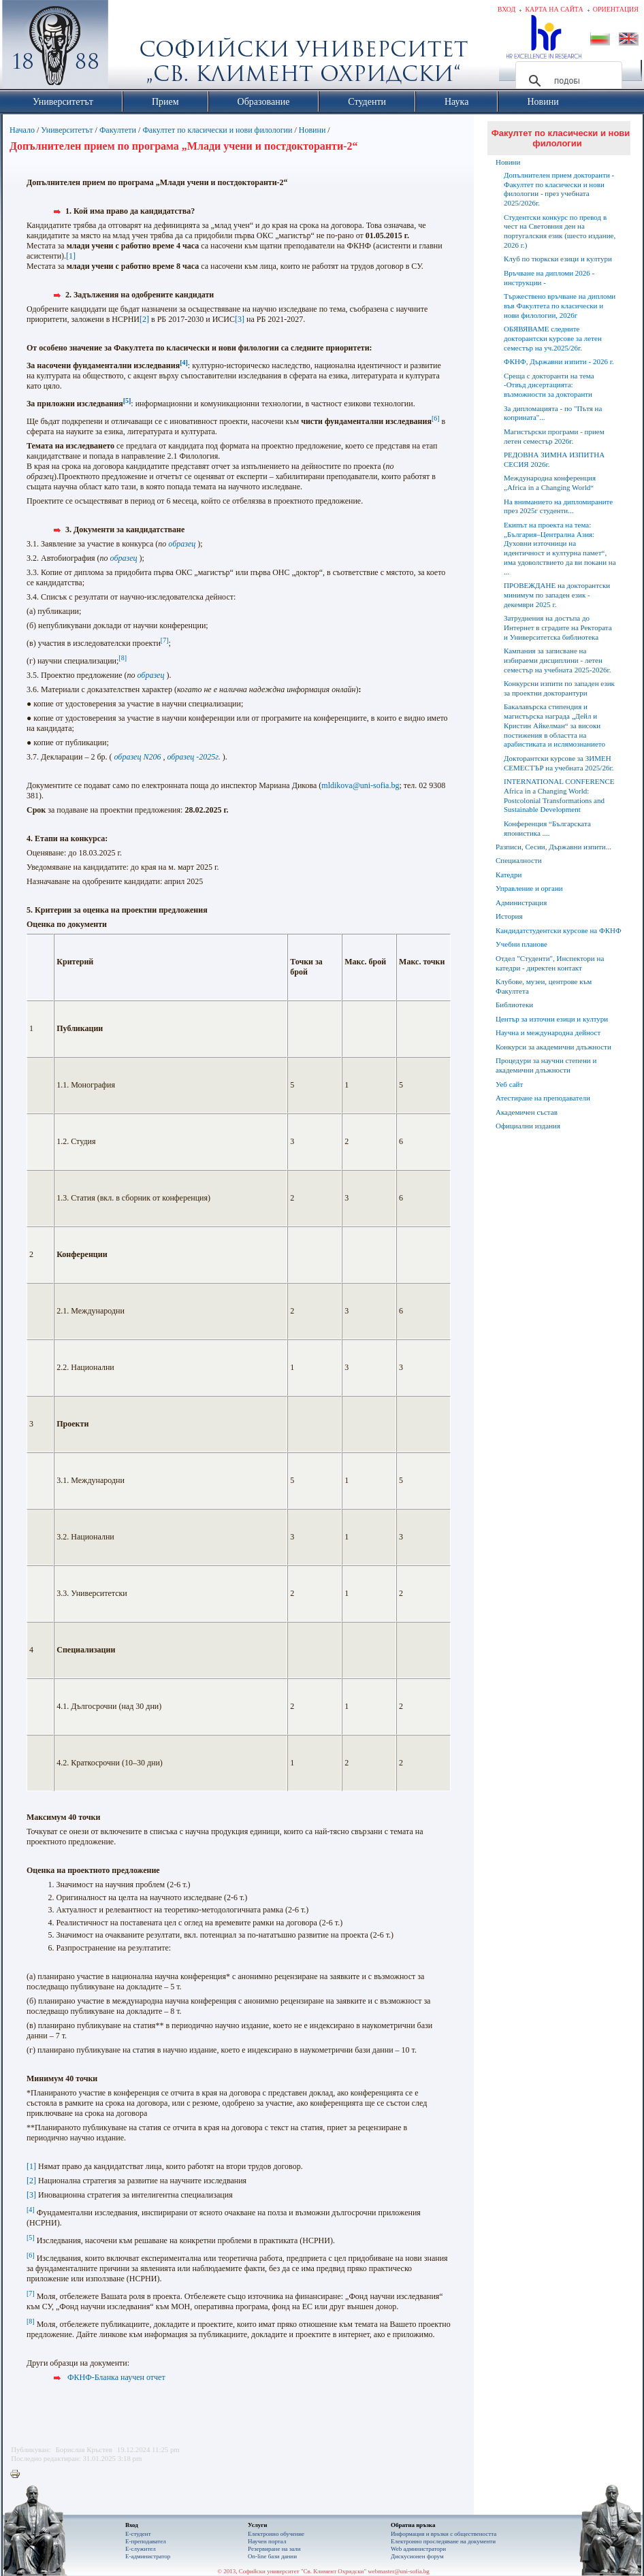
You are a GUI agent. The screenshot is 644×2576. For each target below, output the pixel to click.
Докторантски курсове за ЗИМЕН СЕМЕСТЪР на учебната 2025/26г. (558, 763)
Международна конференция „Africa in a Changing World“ (550, 482)
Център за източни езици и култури (552, 1019)
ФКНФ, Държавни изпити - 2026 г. (559, 361)
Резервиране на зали (274, 2548)
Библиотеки (514, 1004)
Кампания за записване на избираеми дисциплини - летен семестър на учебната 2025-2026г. (557, 660)
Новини (313, 130)
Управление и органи (529, 888)
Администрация (521, 902)
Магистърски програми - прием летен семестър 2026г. (554, 436)
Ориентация (616, 9)
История (509, 916)
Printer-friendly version (18, 2474)
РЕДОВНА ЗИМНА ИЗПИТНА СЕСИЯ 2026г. (554, 459)
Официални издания (528, 1126)
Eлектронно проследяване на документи (443, 2541)
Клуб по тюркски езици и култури (558, 259)
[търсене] (566, 81)
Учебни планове (521, 944)
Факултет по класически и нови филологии (217, 130)
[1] (71, 256)
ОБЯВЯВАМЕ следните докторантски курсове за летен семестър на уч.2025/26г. (553, 338)
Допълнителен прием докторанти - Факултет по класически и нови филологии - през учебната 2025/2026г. (559, 189)
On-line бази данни (272, 2556)
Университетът (67, 130)
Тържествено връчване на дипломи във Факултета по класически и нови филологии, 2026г (559, 305)
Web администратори (418, 2548)
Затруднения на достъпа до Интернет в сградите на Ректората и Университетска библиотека (558, 627)
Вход (507, 9)
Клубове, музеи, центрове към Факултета (544, 986)
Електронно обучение (276, 2533)
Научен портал (267, 2541)
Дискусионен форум (417, 2556)
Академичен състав (527, 1112)
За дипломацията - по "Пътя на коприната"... (553, 413)
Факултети (117, 130)
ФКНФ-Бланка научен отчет (116, 2377)
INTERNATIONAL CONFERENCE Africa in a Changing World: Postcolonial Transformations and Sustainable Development (559, 795)
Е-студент (138, 2533)
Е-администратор (147, 2556)
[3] (239, 319)
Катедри (508, 874)
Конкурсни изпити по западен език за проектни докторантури (559, 688)
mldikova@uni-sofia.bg (360, 785)
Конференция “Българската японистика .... (547, 828)
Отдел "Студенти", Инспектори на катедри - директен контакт (550, 963)
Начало (22, 130)
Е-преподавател (145, 2541)
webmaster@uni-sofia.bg (399, 2571)
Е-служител (140, 2548)
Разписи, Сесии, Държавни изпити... (553, 847)
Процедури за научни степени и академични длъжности (546, 1065)
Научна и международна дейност (548, 1032)
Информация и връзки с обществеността (443, 2533)
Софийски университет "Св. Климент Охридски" (132, 47)
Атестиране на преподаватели (543, 1098)
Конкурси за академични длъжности (553, 1047)
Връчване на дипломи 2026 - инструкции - (549, 278)
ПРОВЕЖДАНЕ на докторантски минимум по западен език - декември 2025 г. (557, 594)
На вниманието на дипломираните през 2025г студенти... (558, 506)
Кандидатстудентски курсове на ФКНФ (559, 930)
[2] (144, 319)
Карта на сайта (554, 9)
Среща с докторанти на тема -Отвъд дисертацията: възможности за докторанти (549, 385)
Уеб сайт (509, 1084)
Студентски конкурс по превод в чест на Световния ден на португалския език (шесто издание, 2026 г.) (559, 231)
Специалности (519, 860)
